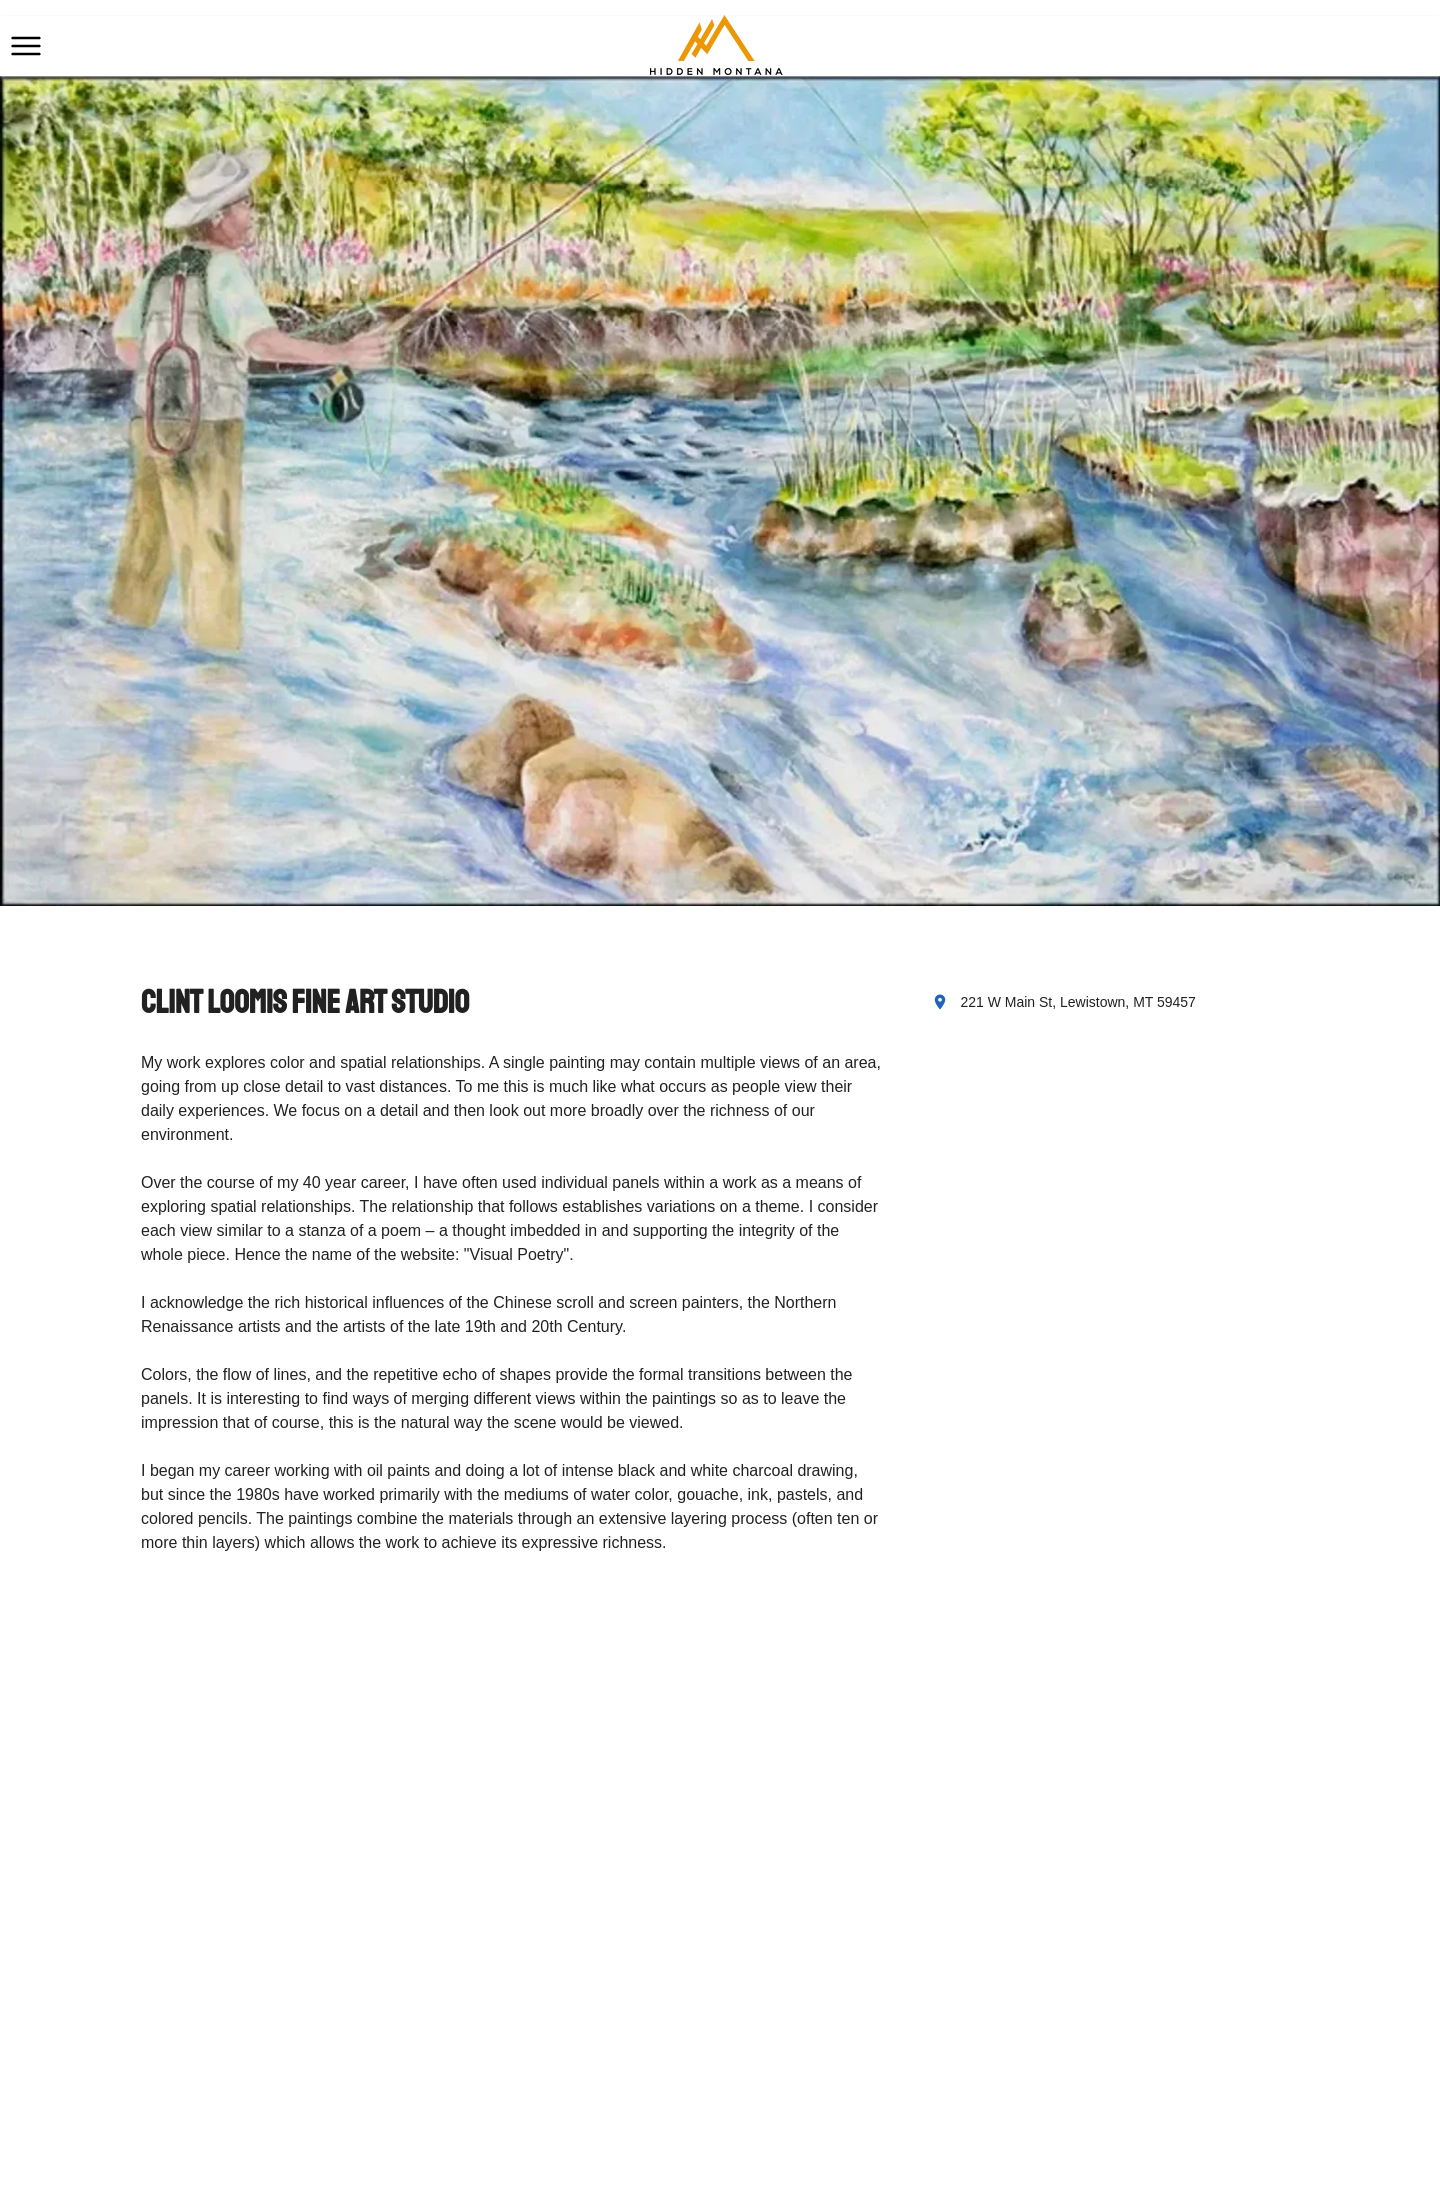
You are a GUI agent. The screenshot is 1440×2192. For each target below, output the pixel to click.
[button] (26, 46)
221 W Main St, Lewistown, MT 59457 (1078, 1002)
